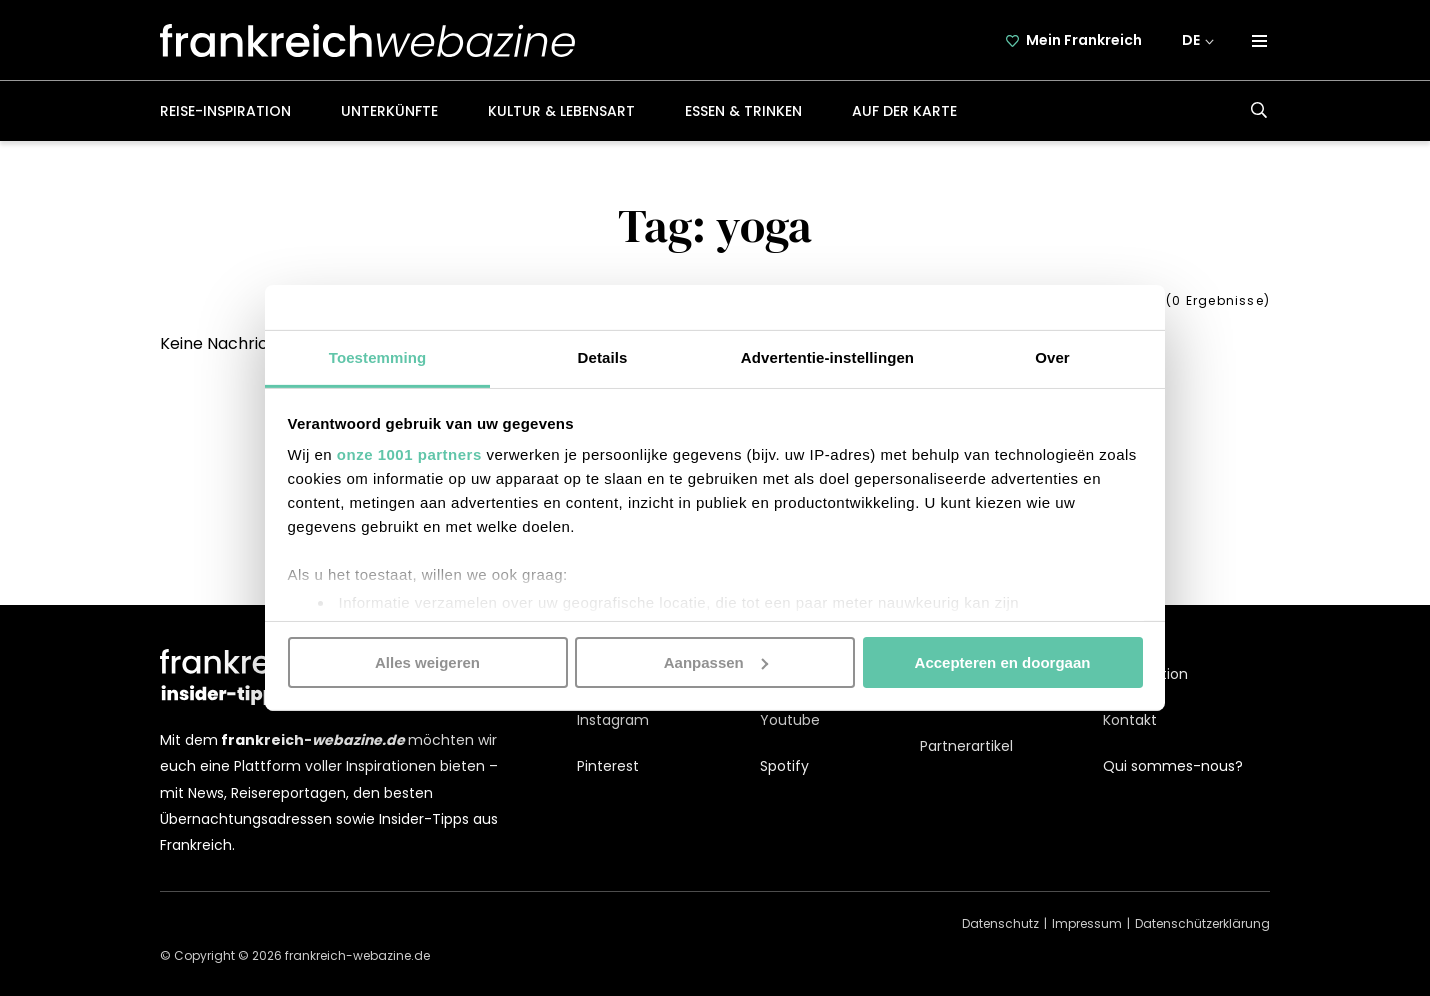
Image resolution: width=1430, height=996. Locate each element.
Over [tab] (1052, 357)
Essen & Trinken (743, 111)
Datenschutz (1000, 923)
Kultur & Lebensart (561, 111)
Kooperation (1145, 674)
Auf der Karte (904, 111)
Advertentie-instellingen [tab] (827, 357)
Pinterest (608, 766)
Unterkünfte (389, 111)
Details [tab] (603, 357)
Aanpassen (716, 661)
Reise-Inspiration (225, 111)
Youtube (790, 720)
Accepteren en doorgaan (1003, 661)
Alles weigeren (427, 661)
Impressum (1087, 923)
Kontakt (1130, 720)
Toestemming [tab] (378, 357)
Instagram (613, 720)
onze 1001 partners (409, 454)
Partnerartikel (966, 746)
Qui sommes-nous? (1173, 766)
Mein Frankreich (1084, 40)
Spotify (784, 766)
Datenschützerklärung (1202, 923)
